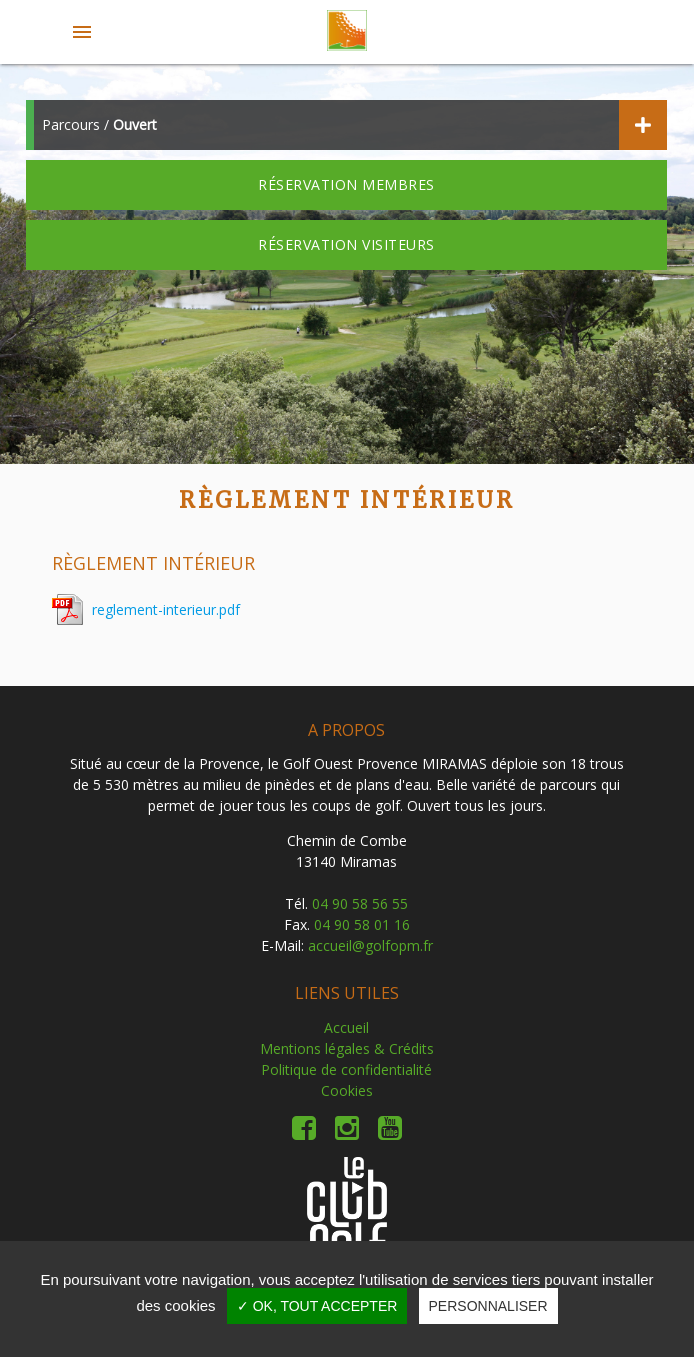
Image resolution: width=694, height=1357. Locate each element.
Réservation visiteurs (346, 244)
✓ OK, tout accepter (317, 1306)
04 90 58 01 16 (362, 924)
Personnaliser (488, 1306)
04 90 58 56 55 (360, 903)
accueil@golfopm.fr (370, 945)
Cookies (347, 1090)
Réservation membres (346, 184)
